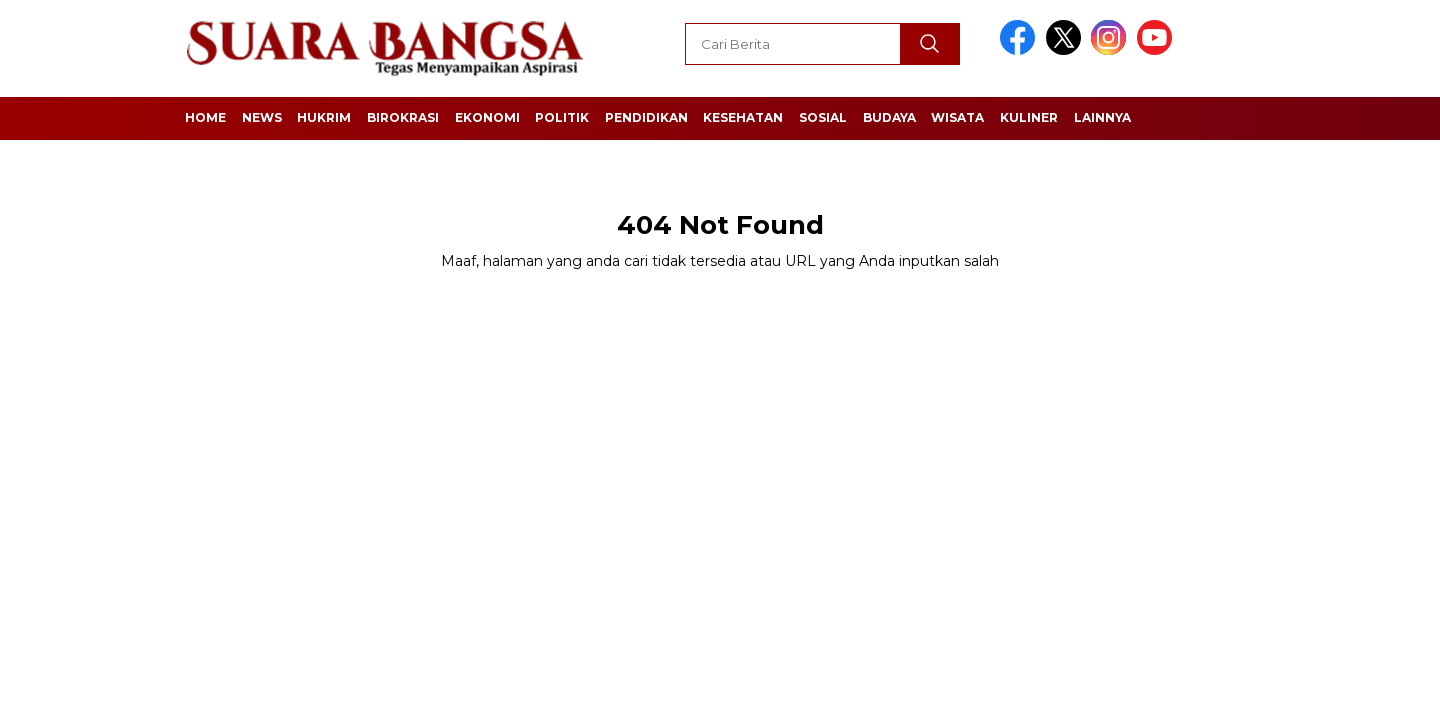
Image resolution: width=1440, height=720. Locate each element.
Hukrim (324, 117)
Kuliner (1029, 117)
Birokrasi (403, 117)
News (262, 117)
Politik (562, 117)
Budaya (889, 117)
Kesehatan (743, 117)
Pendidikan (646, 117)
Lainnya (1102, 117)
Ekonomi (487, 117)
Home (205, 117)
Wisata (957, 117)
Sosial (823, 117)
